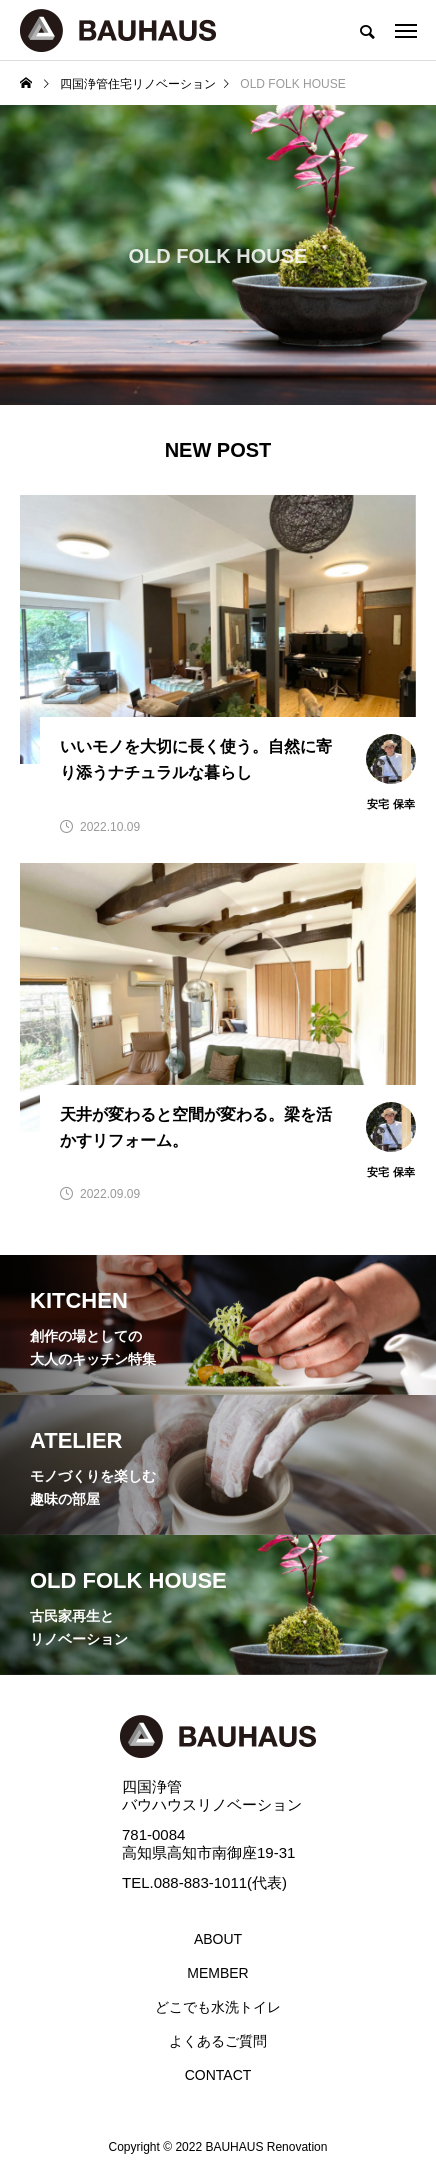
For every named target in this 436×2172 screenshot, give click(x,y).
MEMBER (217, 1973)
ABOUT (218, 1939)
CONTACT (218, 2075)
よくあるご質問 (218, 2041)
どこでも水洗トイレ (218, 2007)
